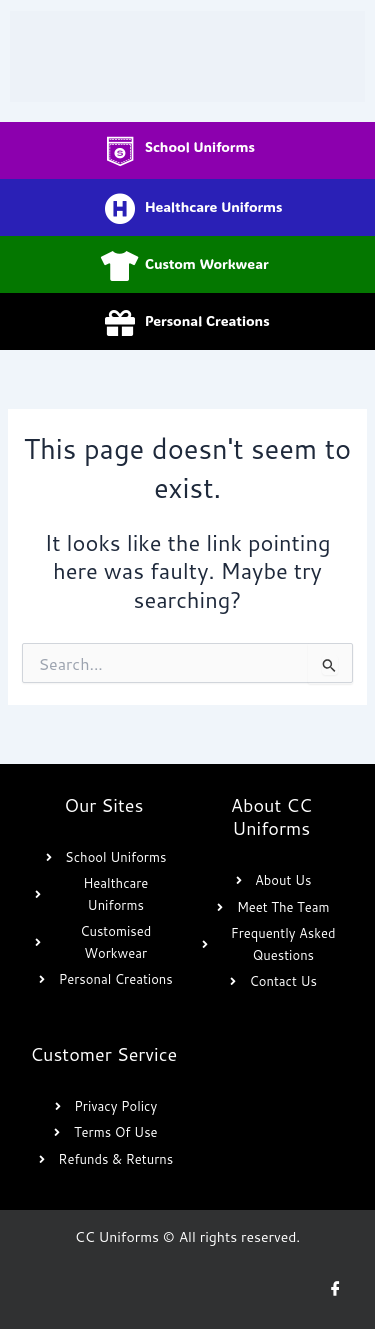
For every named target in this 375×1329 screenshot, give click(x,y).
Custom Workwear (207, 263)
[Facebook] (335, 1289)
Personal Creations (207, 320)
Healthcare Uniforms (213, 206)
